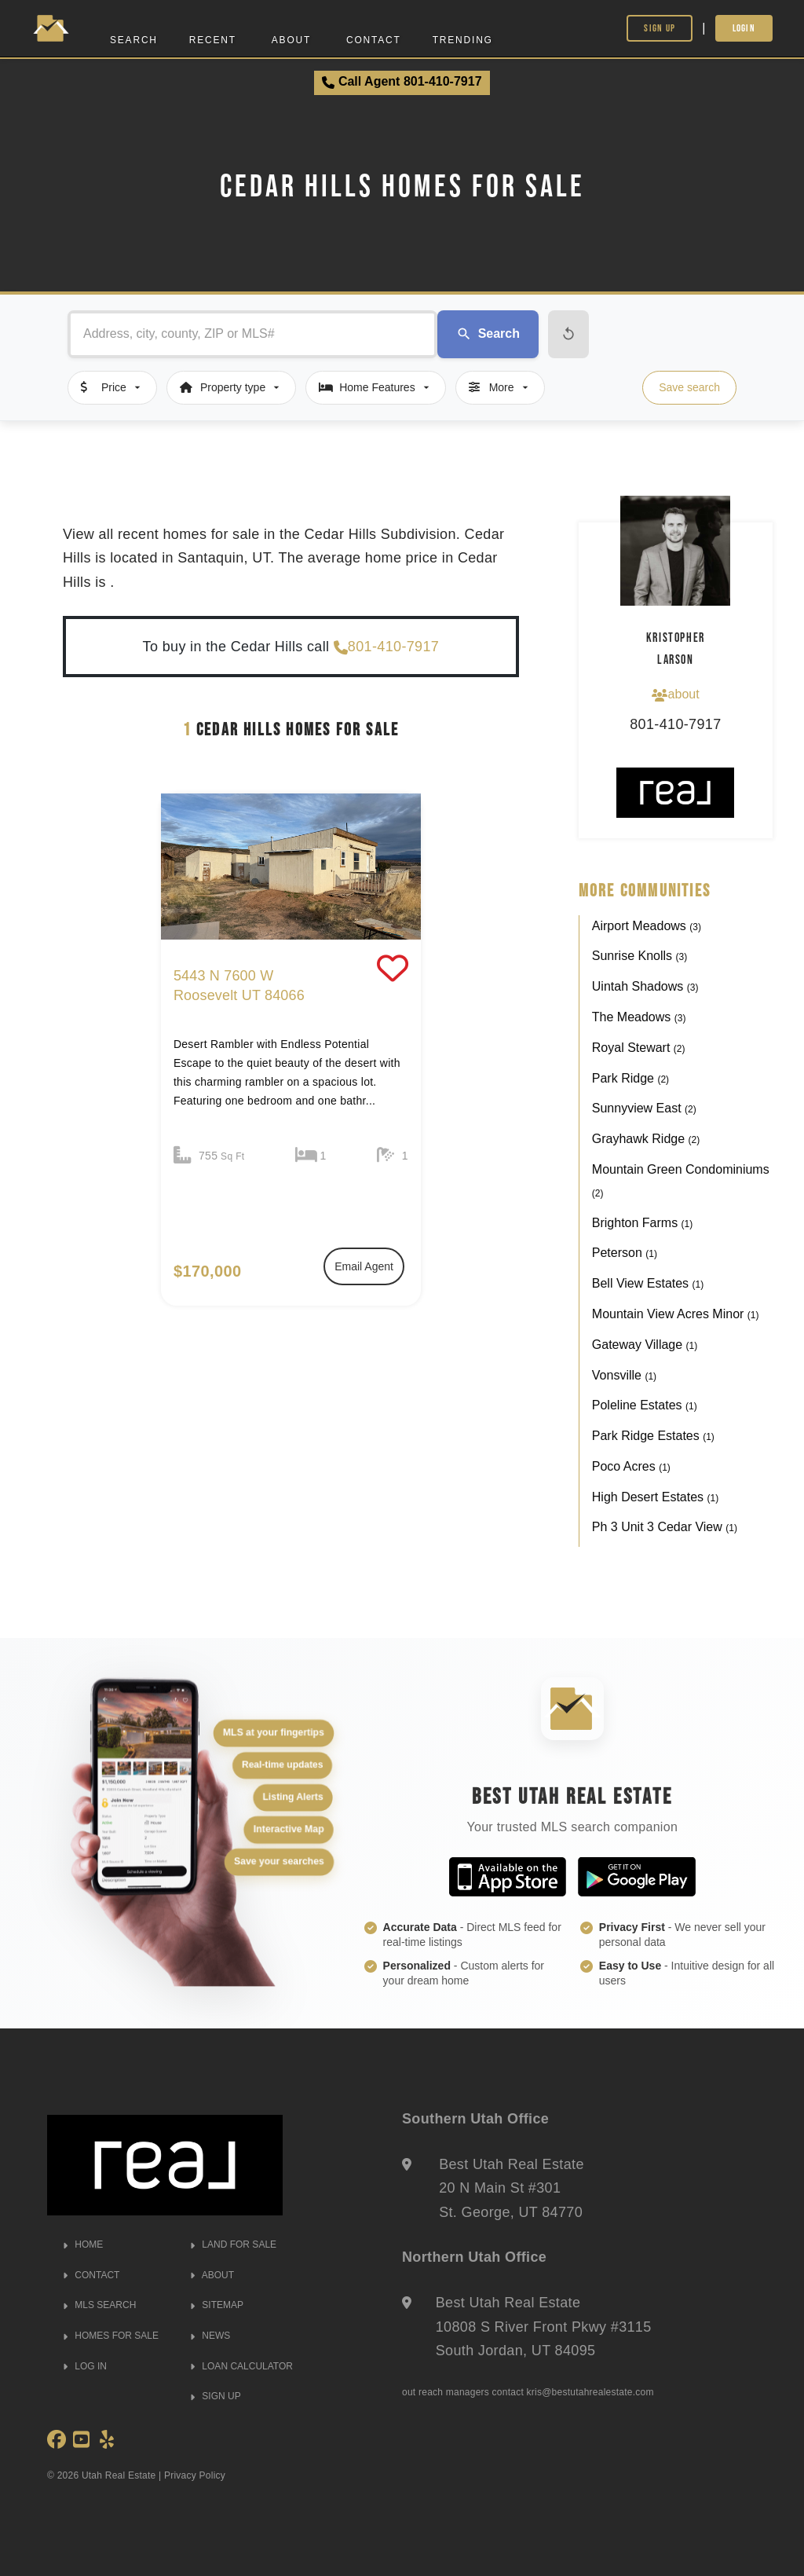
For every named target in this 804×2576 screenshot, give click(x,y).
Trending (463, 40)
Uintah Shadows (645, 986)
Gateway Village (644, 1344)
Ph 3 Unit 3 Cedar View (664, 1527)
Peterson (624, 1252)
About (291, 40)
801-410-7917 (386, 647)
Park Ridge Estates (653, 1435)
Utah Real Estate (119, 2475)
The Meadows (639, 1017)
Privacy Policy (194, 2475)
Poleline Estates (644, 1405)
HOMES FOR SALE (111, 2335)
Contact (373, 40)
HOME (83, 2244)
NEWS (210, 2335)
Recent (212, 40)
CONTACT (91, 2275)
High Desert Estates (655, 1497)
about (675, 694)
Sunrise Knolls (639, 955)
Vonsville (624, 1375)
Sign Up (659, 28)
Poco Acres (631, 1466)
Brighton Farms (642, 1222)
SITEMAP (216, 2304)
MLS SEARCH (99, 2304)
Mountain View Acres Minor (675, 1314)
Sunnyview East (644, 1108)
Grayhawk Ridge (646, 1138)
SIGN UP (215, 2396)
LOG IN (85, 2366)
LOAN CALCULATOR (241, 2366)
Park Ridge (630, 1078)
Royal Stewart (638, 1047)
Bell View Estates (648, 1283)
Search (134, 40)
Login (744, 28)
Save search (689, 387)
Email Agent (363, 1266)
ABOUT (212, 2275)
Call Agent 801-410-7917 (401, 82)
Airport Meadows (646, 926)
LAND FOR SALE (233, 2244)
